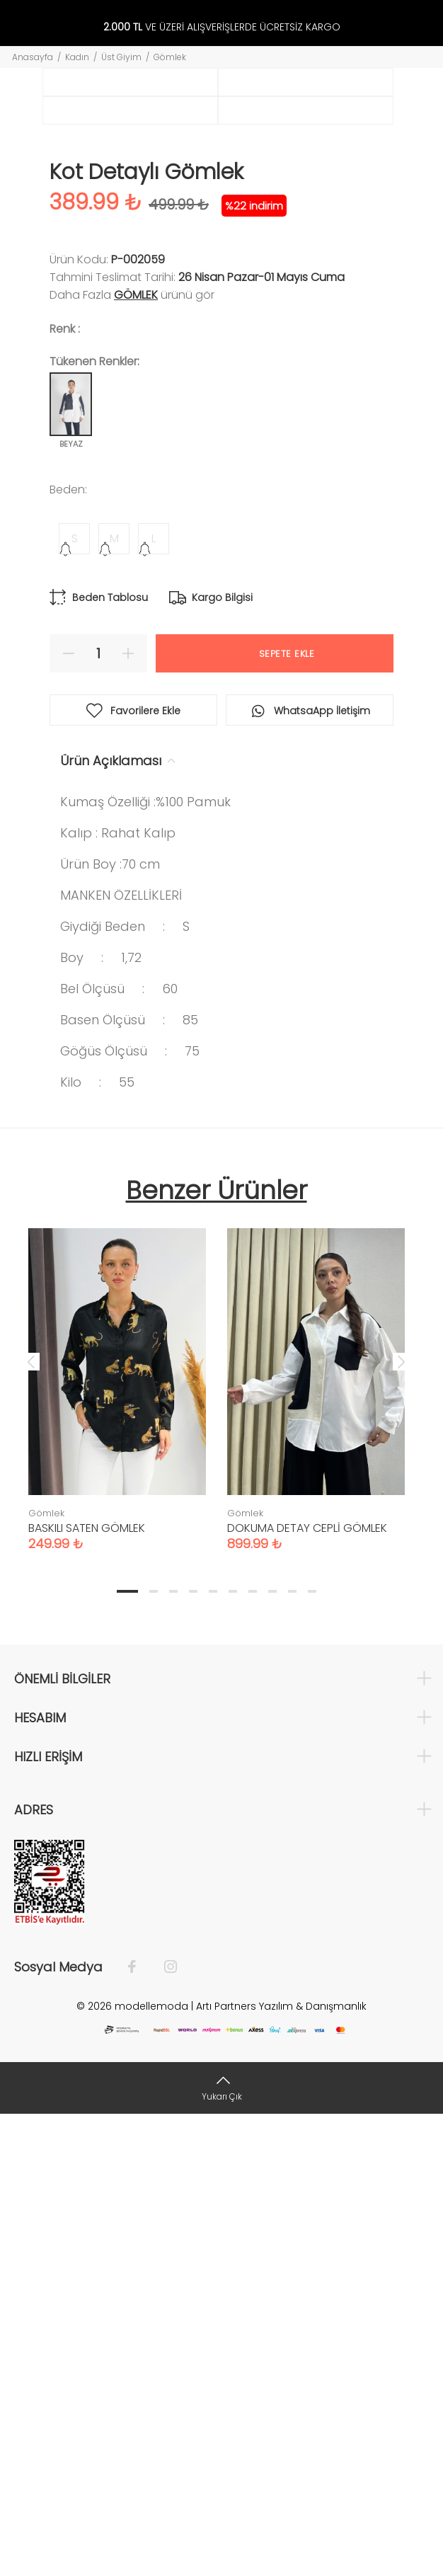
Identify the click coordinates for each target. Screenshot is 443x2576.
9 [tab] (292, 2052)
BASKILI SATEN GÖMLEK (86, 1989)
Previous (31, 1822)
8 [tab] (272, 2052)
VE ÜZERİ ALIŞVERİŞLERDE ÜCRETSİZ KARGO (221, 27)
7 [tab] (252, 2052)
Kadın (77, 57)
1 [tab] (127, 2052)
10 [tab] (312, 2052)
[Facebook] (139, 2429)
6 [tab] (233, 2052)
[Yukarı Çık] (221, 2549)
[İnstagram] (163, 2429)
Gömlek (170, 57)
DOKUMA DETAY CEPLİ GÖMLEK (307, 1989)
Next (401, 1822)
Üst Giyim (121, 57)
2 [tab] (153, 2052)
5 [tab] (213, 2052)
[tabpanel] (117, 1837)
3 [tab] (173, 2052)
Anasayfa (32, 57)
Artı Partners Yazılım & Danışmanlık (281, 2468)
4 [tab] (193, 2052)
